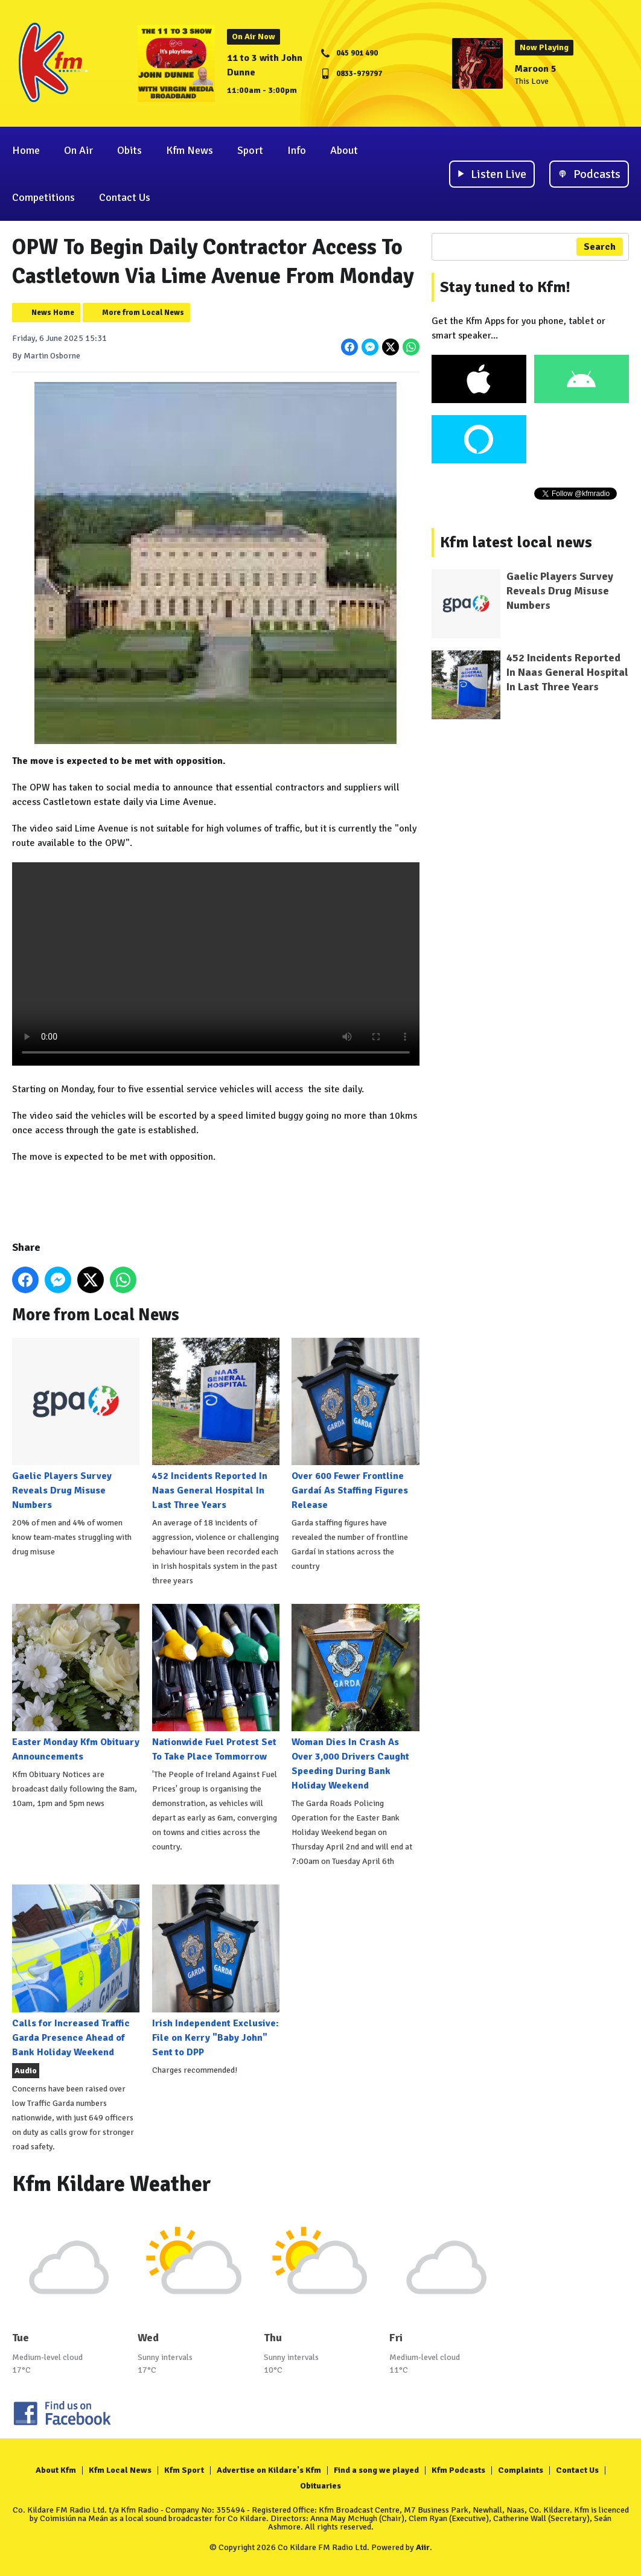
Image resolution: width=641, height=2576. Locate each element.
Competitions (43, 197)
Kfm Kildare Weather (111, 2184)
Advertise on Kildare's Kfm (269, 2470)
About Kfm (56, 2470)
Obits (129, 150)
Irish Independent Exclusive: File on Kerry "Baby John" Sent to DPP (215, 1971)
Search (600, 247)
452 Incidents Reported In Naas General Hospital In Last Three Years (215, 1424)
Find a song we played (376, 2470)
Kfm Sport (184, 2470)
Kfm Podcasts (458, 2470)
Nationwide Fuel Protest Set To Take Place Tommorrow (215, 1683)
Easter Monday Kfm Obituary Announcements (75, 1683)
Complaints (520, 2470)
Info (296, 150)
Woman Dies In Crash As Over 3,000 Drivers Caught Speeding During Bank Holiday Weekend (355, 1698)
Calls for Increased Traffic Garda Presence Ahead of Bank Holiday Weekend (75, 1971)
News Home (52, 312)
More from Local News (143, 312)
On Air (78, 150)
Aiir (423, 2547)
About (344, 150)
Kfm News (189, 150)
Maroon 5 (535, 69)
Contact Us (124, 197)
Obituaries (320, 2486)
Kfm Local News (120, 2470)
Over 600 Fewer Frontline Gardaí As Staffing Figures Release (355, 1424)
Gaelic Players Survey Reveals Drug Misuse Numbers (75, 1424)
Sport (250, 150)
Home (26, 150)
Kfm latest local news (516, 542)
